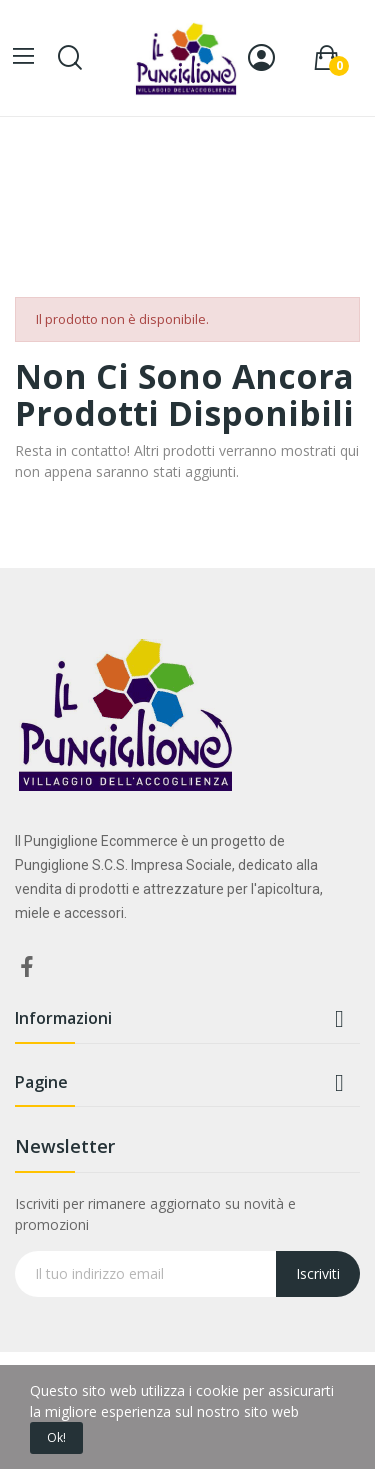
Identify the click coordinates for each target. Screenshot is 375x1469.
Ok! (56, 1437)
